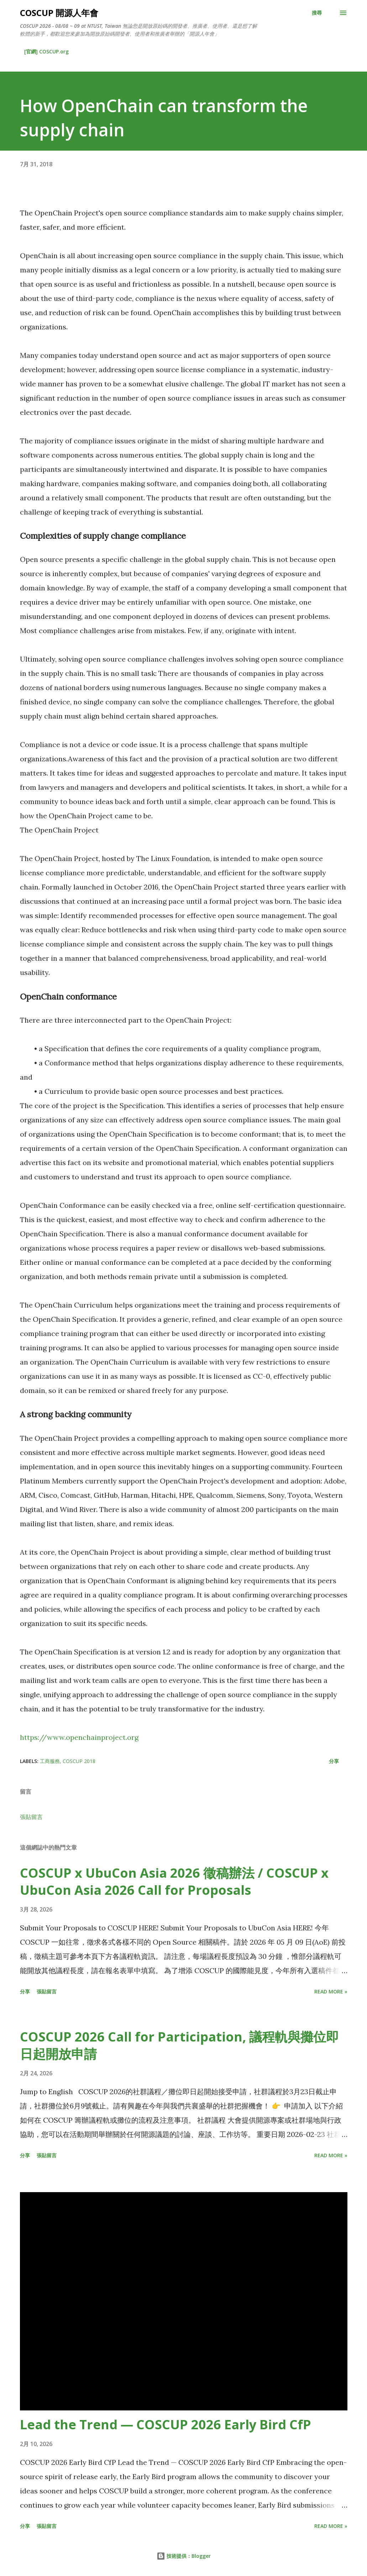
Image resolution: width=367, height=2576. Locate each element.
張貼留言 (31, 1816)
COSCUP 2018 (79, 1761)
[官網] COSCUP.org (46, 51)
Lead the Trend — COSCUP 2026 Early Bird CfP (165, 2424)
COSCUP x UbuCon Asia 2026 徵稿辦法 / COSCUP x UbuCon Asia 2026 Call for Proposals (174, 1881)
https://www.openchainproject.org (79, 1737)
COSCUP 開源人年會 (59, 13)
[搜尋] (317, 13)
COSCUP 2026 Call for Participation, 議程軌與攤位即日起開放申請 (179, 2045)
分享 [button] (334, 1761)
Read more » (330, 1991)
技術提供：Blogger (184, 2555)
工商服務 (50, 1761)
